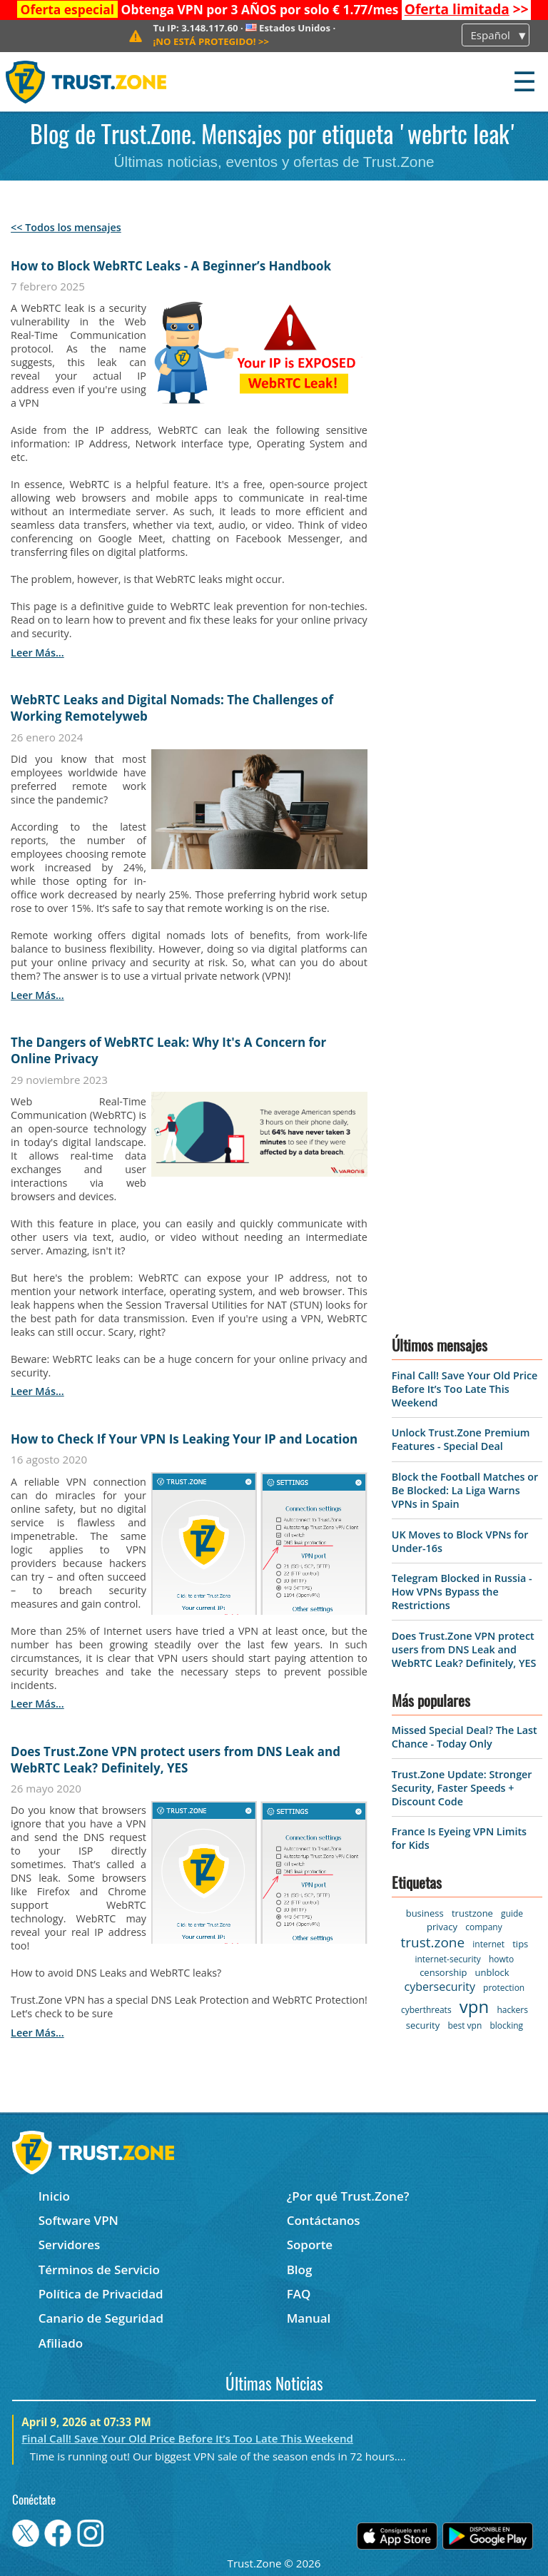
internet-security (447, 1959)
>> (467, 9)
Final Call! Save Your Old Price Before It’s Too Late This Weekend (465, 1389)
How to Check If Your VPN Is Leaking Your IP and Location (184, 1439)
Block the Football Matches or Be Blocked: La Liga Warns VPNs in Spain (465, 1490)
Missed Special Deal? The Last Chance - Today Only (464, 1736)
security (423, 2025)
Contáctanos (323, 2220)
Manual (309, 2318)
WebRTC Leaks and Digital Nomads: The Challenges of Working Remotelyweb (172, 707)
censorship (443, 1972)
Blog (300, 2269)
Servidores (70, 2244)
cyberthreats (426, 2010)
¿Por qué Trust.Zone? (348, 2196)
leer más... (37, 652)
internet (488, 1944)
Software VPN (78, 2220)
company (483, 1927)
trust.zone (432, 1942)
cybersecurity (440, 1986)
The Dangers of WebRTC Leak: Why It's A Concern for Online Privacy (168, 1050)
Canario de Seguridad (101, 2318)
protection (503, 1988)
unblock (492, 1972)
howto (501, 1959)
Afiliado (61, 2343)
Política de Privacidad (101, 2294)
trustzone (472, 1913)
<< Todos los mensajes (66, 227)
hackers (512, 2010)
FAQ (299, 2294)
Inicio (54, 2196)
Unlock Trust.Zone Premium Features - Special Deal (461, 1439)
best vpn (464, 2025)
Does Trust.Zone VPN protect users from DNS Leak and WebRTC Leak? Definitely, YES (175, 1759)
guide (512, 1913)
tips (520, 1943)
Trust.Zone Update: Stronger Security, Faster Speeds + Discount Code (462, 1788)
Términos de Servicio (99, 2269)
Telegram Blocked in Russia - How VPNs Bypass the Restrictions (462, 1591)
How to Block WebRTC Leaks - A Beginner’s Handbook (171, 266)
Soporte (310, 2244)
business (425, 1913)
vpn (474, 2006)
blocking (506, 2025)
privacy (442, 1926)
